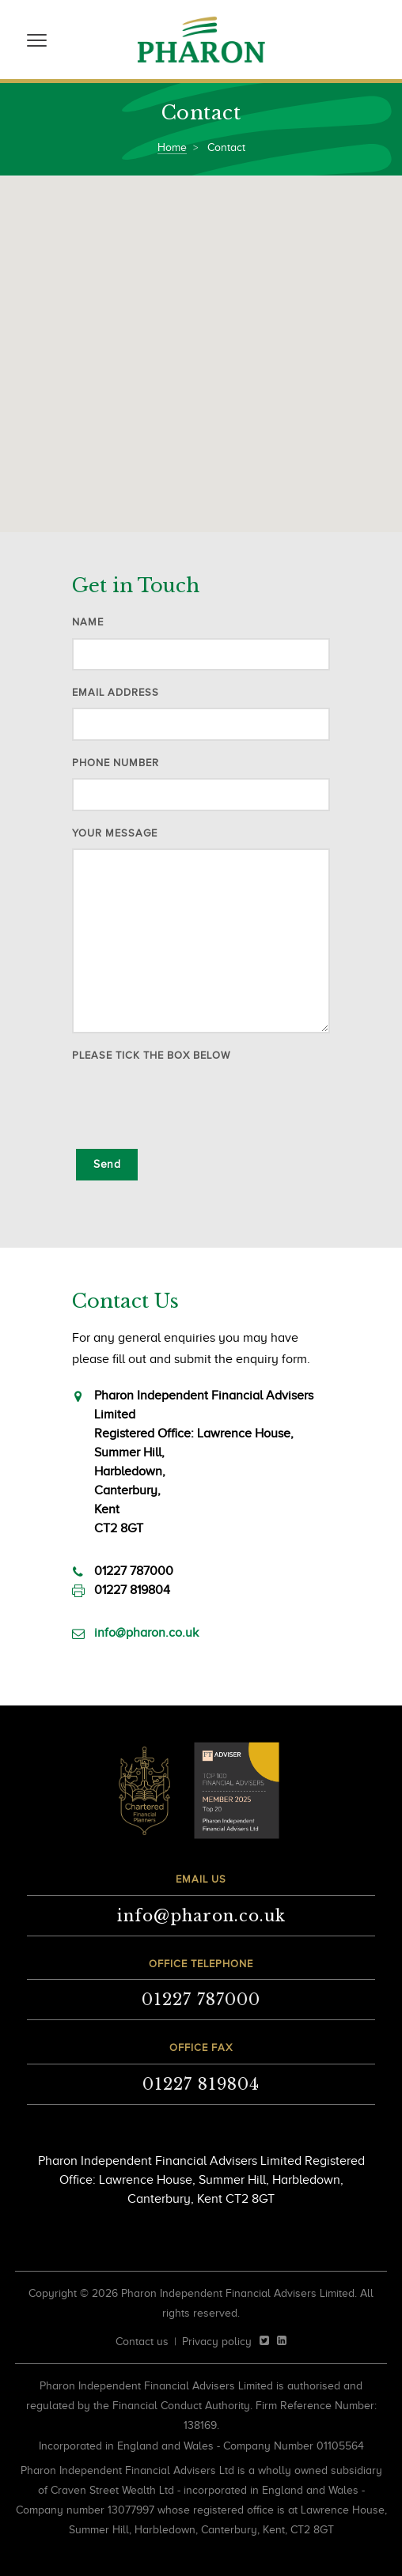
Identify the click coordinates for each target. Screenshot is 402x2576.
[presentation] (192, 1102)
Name (88, 622)
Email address (115, 692)
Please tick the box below (151, 1055)
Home (172, 147)
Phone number (115, 763)
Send (106, 1164)
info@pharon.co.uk (146, 1633)
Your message (114, 833)
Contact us (142, 2341)
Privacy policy (217, 2341)
